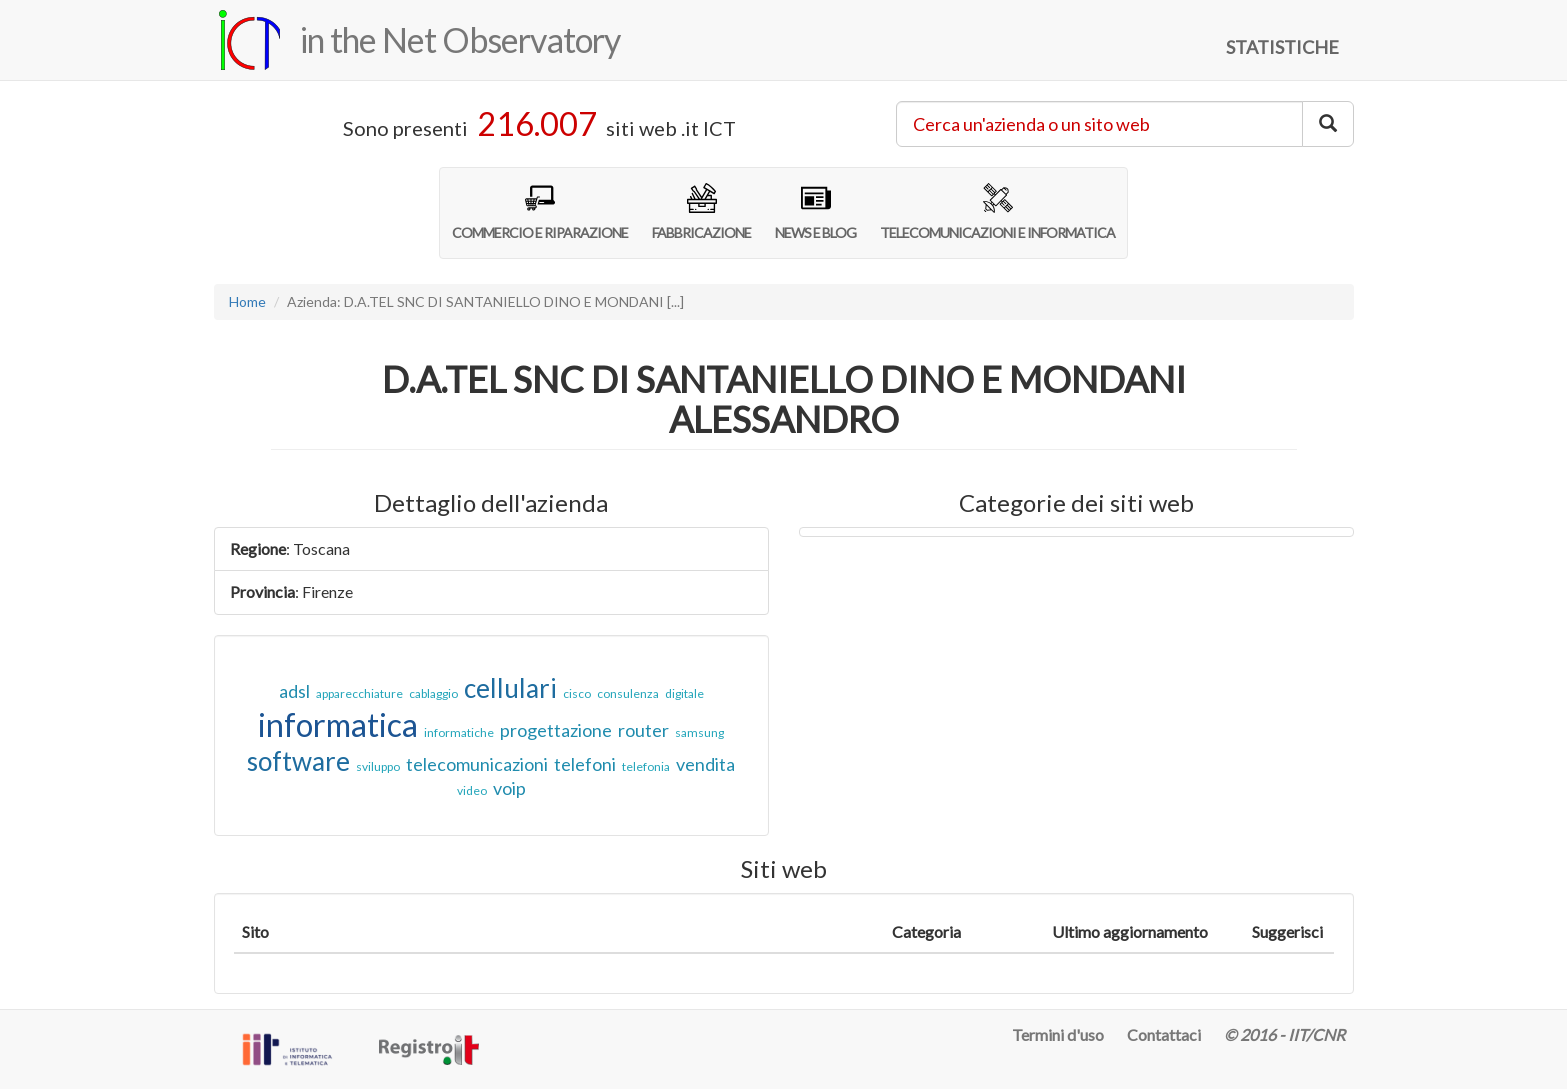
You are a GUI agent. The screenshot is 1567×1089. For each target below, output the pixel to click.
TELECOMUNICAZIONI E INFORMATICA (997, 212)
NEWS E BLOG (815, 212)
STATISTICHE (1282, 47)
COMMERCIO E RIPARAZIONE (540, 212)
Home (247, 301)
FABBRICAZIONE (701, 212)
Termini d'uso (1058, 1034)
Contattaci (1164, 1034)
